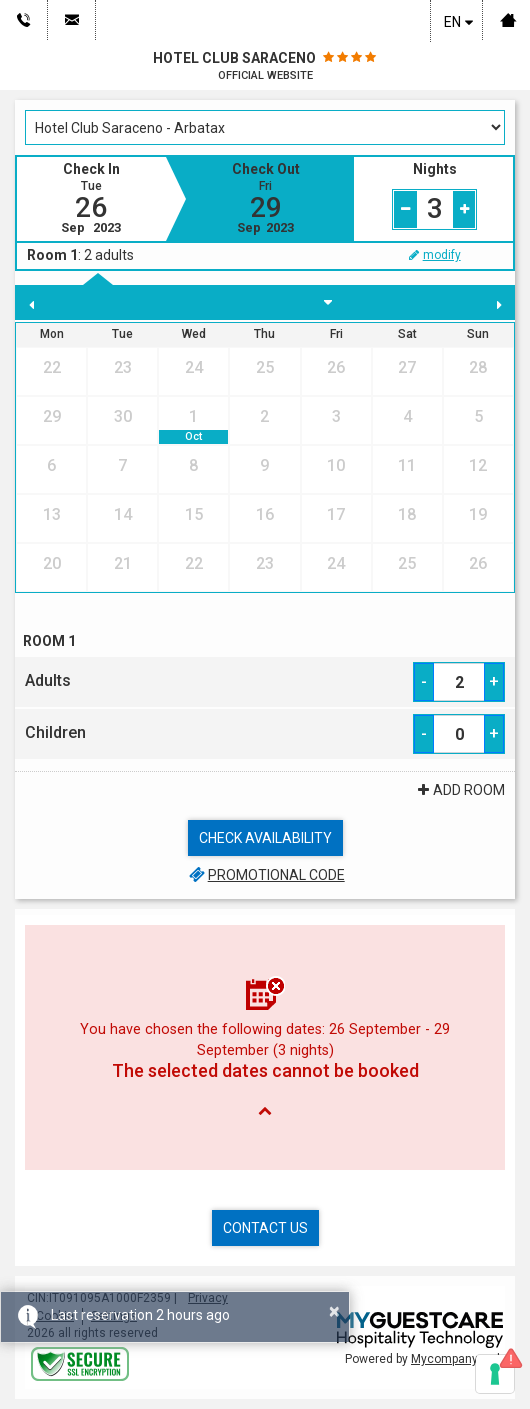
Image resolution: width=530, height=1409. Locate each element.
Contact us (265, 1228)
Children (55, 732)
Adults (48, 680)
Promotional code (264, 875)
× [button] (334, 1311)
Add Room (459, 790)
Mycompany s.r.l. (457, 1359)
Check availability (265, 838)
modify (433, 255)
